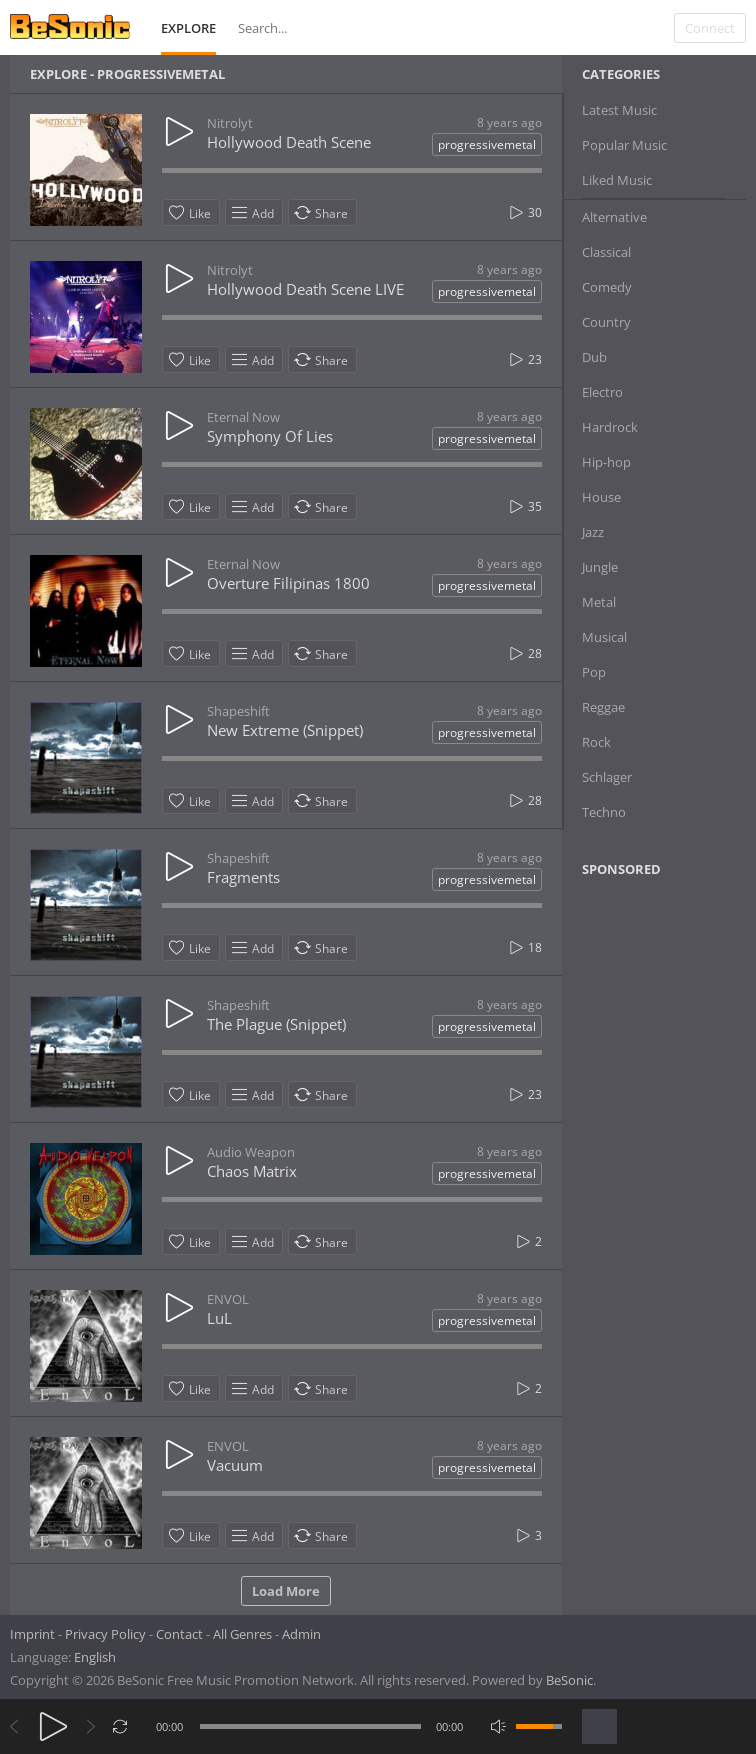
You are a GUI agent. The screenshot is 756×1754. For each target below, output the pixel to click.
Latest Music (619, 110)
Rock (596, 742)
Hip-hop (606, 462)
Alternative (614, 217)
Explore (188, 28)
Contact (179, 1634)
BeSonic (569, 1680)
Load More (286, 1591)
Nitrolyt (230, 123)
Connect (710, 28)
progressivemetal (487, 144)
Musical (604, 637)
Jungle (600, 567)
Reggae (603, 707)
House (601, 497)
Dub (594, 357)
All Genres (242, 1634)
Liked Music (617, 180)
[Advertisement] (667, 1205)
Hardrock (610, 427)
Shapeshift (238, 711)
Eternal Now (243, 417)
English (95, 1657)
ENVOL (228, 1299)
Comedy (607, 287)
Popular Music (624, 145)
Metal (599, 602)
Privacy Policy (105, 1634)
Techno (604, 812)
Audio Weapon (251, 1152)
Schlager (607, 777)
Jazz (593, 532)
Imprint (32, 1634)
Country (606, 322)
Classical (606, 252)
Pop (594, 672)
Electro (602, 392)
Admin (301, 1634)
